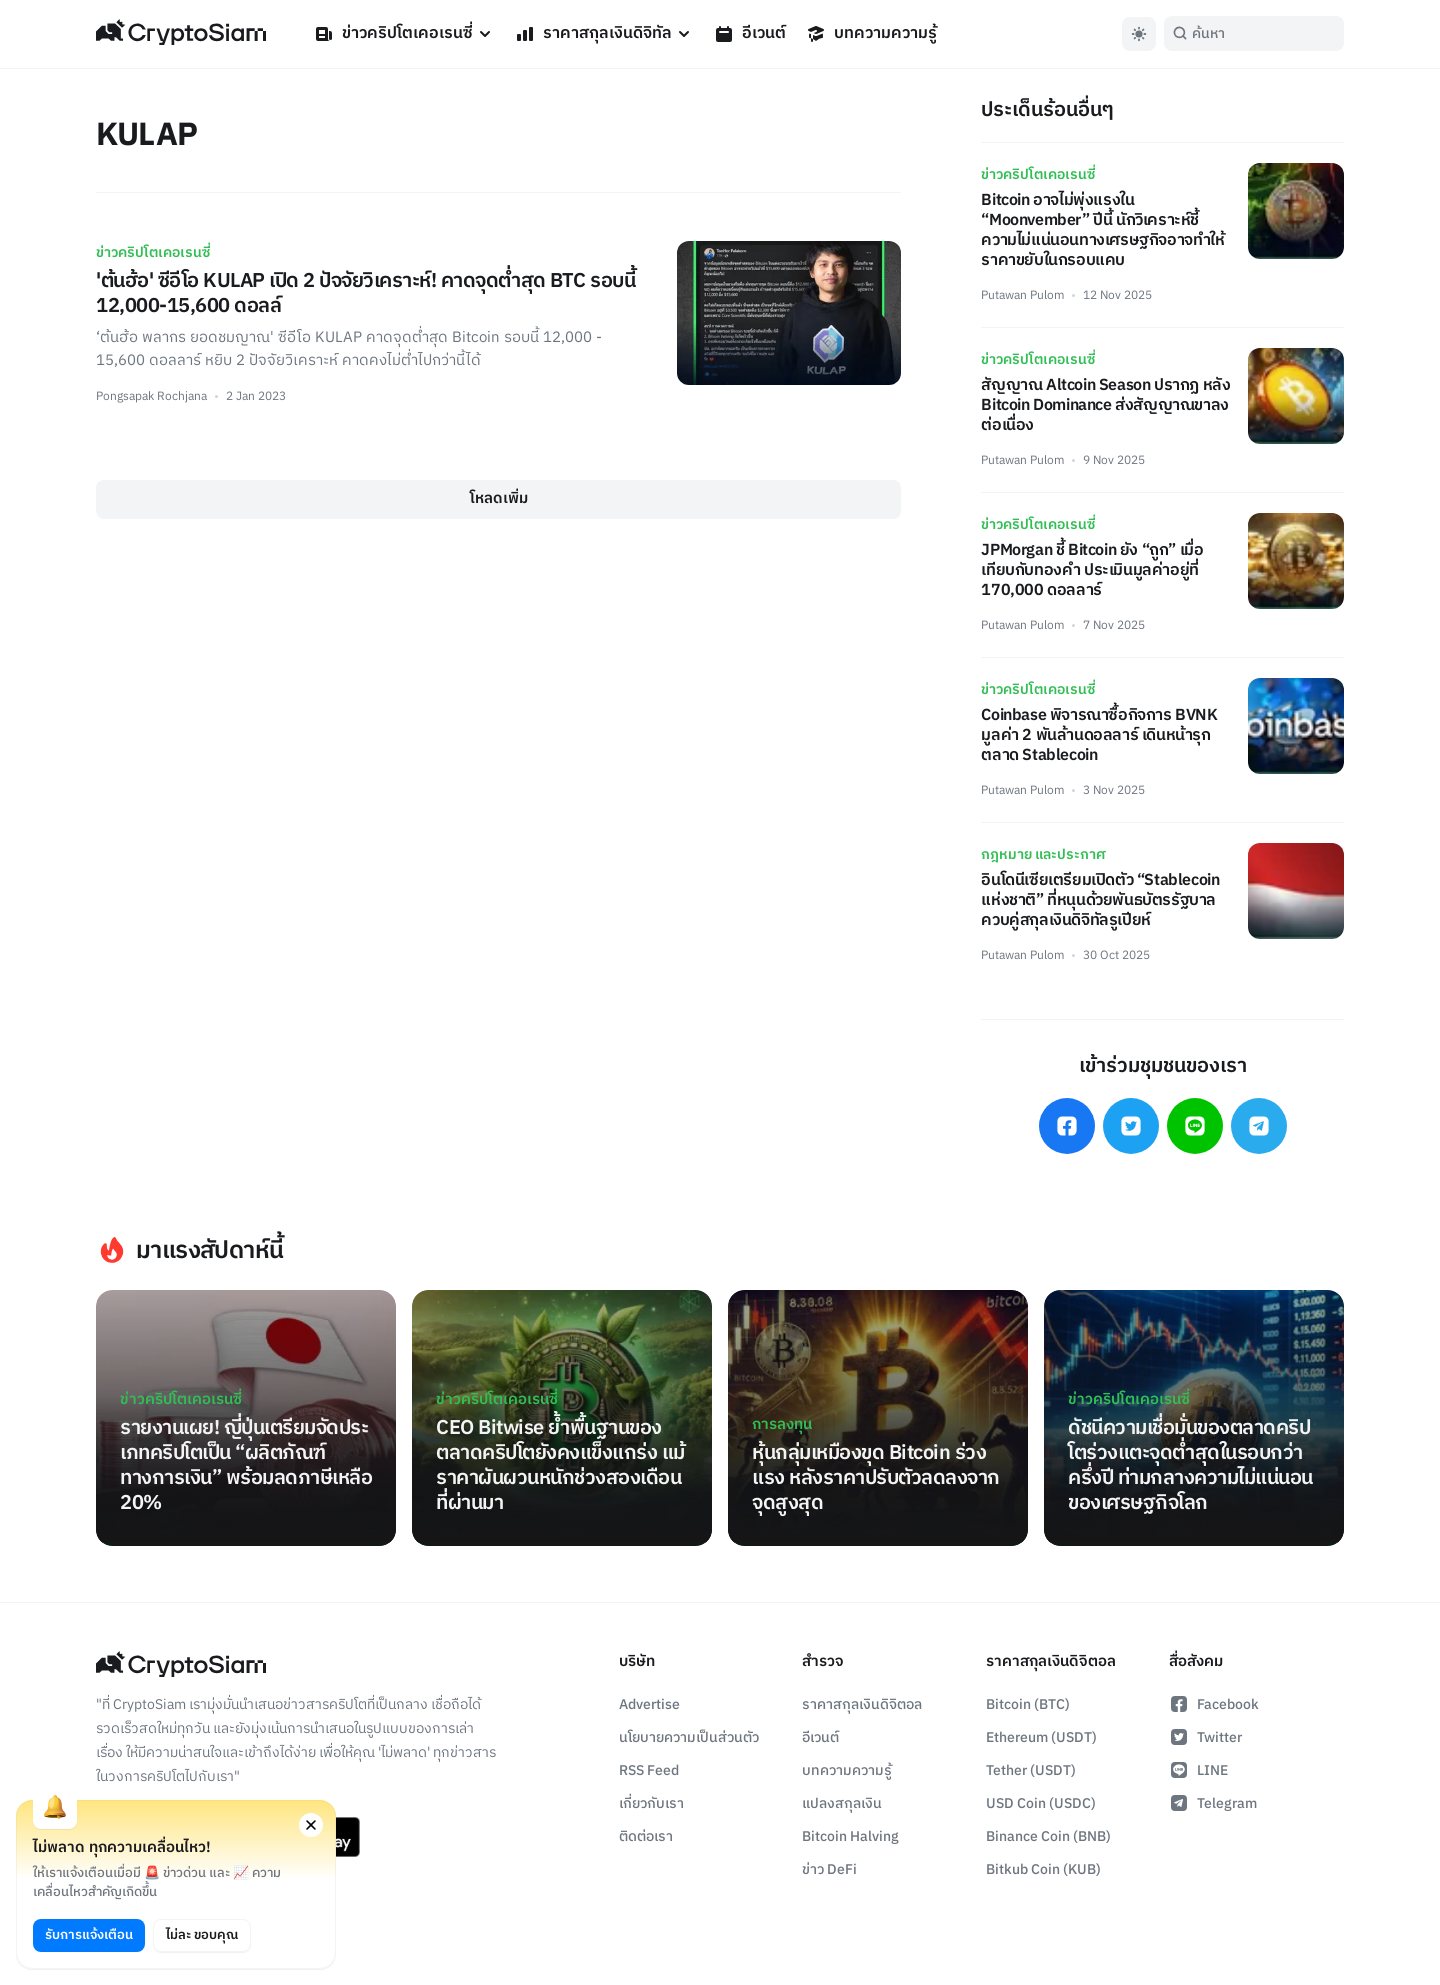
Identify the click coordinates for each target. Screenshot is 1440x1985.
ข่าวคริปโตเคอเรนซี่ (404, 33)
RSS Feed (649, 1770)
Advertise (649, 1704)
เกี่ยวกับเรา (651, 1803)
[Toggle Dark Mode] (1139, 34)
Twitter (1205, 1737)
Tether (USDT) (1031, 1770)
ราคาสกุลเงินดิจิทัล (604, 33)
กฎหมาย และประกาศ (1043, 854)
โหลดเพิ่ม (499, 498)
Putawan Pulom (1022, 295)
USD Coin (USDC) (1041, 1803)
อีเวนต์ (750, 33)
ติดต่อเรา (646, 1836)
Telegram (1213, 1803)
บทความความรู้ (871, 33)
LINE (1198, 1770)
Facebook (1214, 1704)
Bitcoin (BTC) (1028, 1704)
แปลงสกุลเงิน (842, 1803)
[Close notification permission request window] (311, 1825)
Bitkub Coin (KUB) (1043, 1869)
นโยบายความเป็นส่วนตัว (689, 1737)
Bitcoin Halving (850, 1836)
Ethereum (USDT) (1041, 1737)
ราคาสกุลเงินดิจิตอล (862, 1704)
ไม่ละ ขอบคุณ (202, 1935)
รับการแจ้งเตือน (89, 1935)
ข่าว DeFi (829, 1869)
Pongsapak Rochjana (151, 396)
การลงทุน (782, 1424)
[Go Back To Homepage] (181, 34)
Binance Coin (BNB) (1048, 1836)
